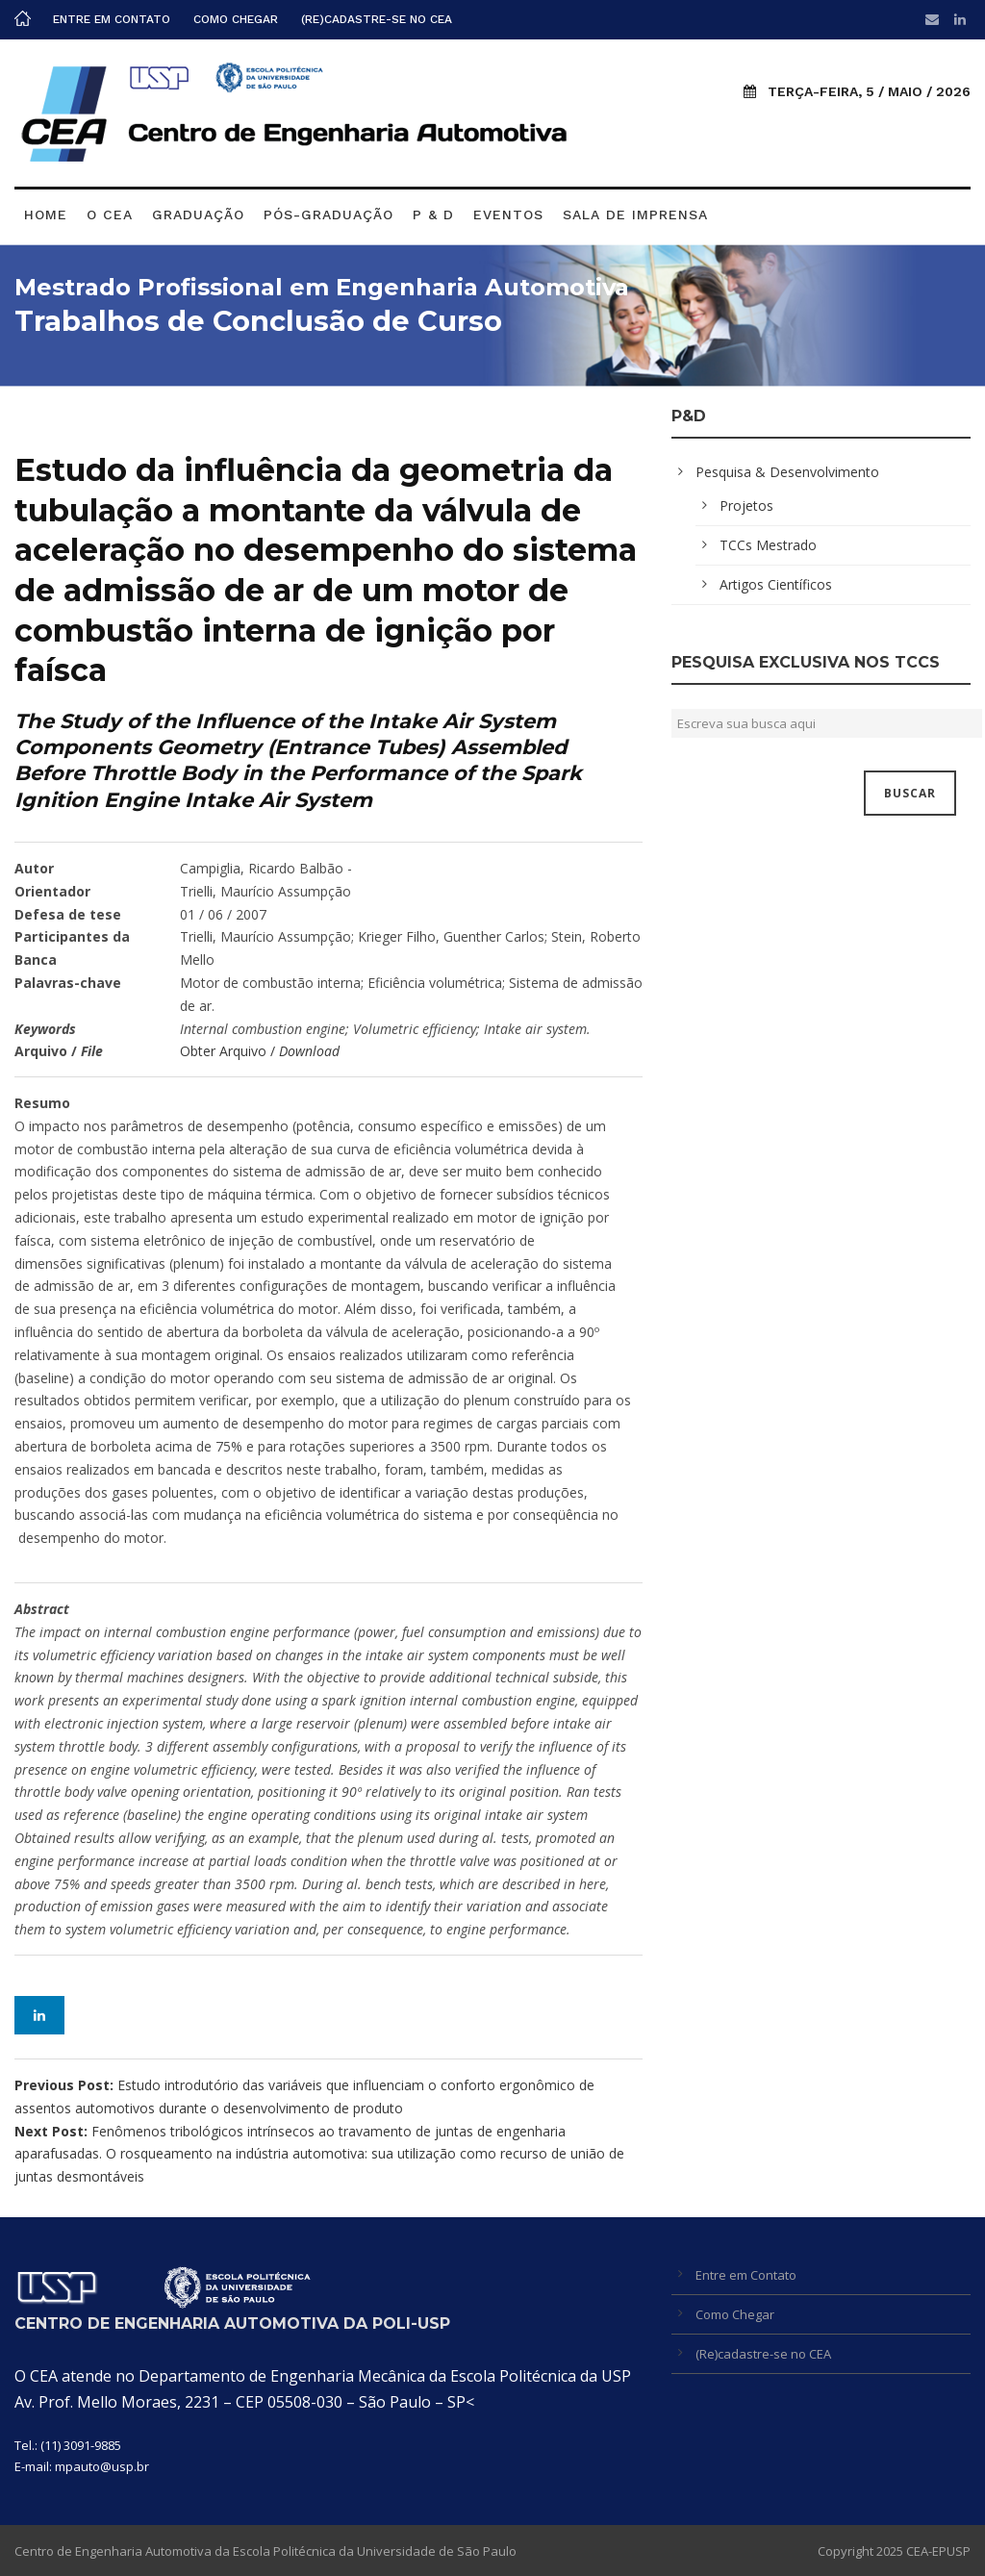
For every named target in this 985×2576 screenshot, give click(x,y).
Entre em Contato (111, 19)
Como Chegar (235, 19)
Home (45, 214)
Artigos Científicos (776, 584)
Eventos (508, 214)
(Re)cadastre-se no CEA (376, 19)
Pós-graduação (328, 214)
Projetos (746, 505)
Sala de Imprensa (635, 214)
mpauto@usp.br (102, 2466)
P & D (433, 214)
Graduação (198, 214)
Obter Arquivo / (260, 1051)
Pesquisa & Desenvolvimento (787, 472)
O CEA (110, 214)
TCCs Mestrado (768, 545)
